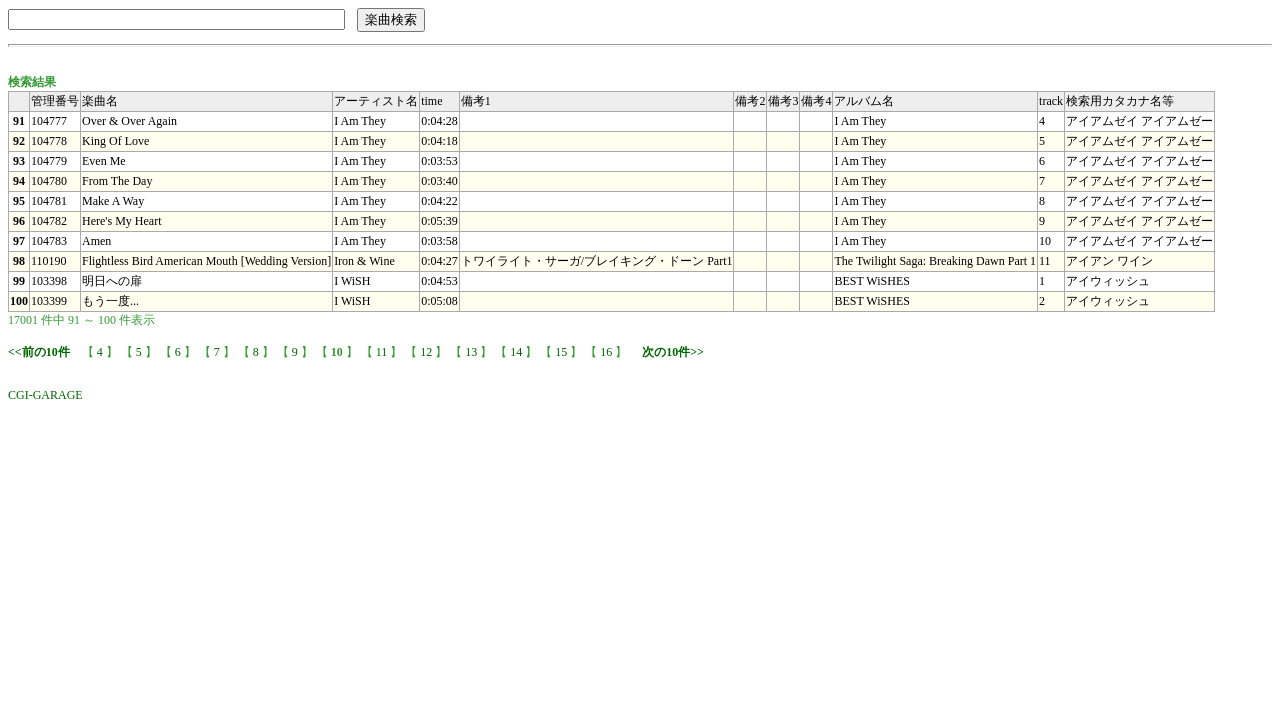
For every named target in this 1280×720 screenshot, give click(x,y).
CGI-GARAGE (45, 395)
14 (516, 352)
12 (426, 352)
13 (471, 352)
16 (606, 352)
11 (382, 352)
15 (561, 352)
